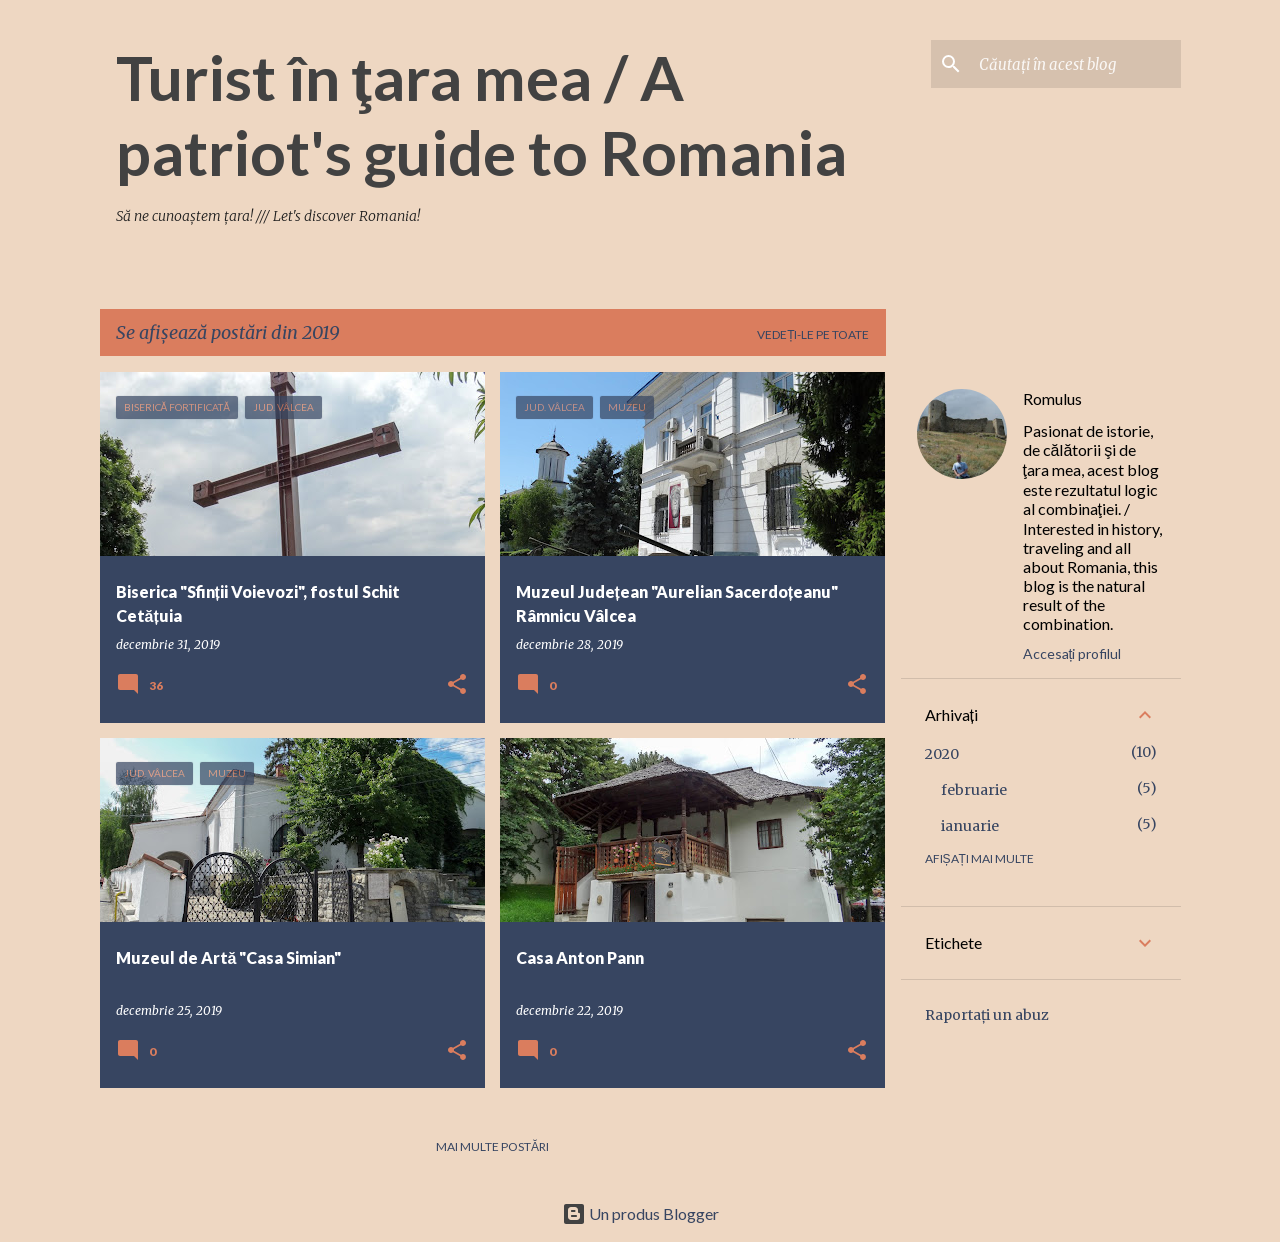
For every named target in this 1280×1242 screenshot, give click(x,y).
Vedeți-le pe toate (813, 334)
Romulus (1052, 398)
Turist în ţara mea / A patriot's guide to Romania (481, 114)
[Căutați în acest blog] (1076, 64)
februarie (974, 790)
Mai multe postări (492, 1146)
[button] (457, 685)
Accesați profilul (1072, 653)
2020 (942, 754)
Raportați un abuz (987, 1015)
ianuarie (970, 826)
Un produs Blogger (640, 1213)
